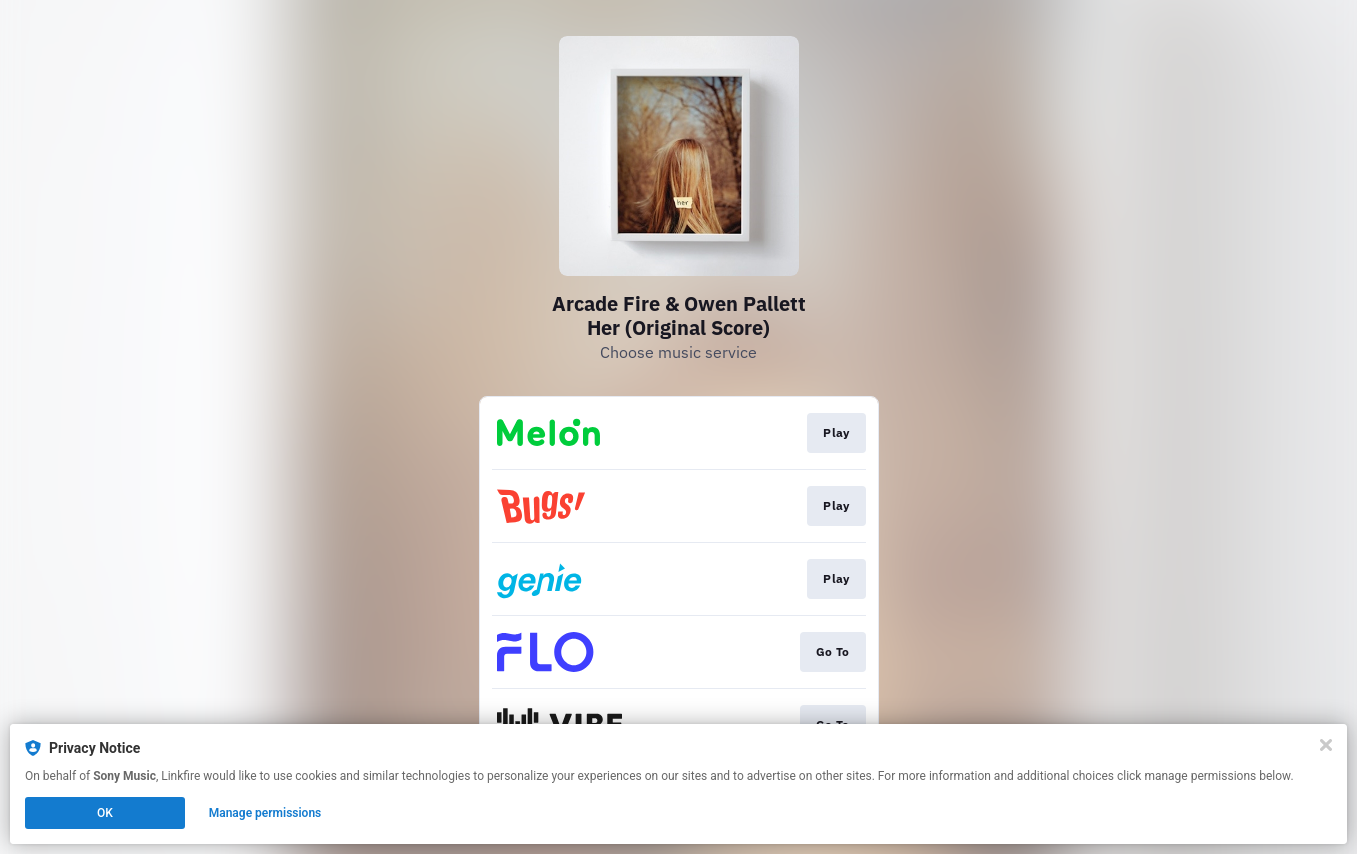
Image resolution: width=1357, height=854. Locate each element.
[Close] (1326, 745)
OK (105, 813)
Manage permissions (265, 813)
